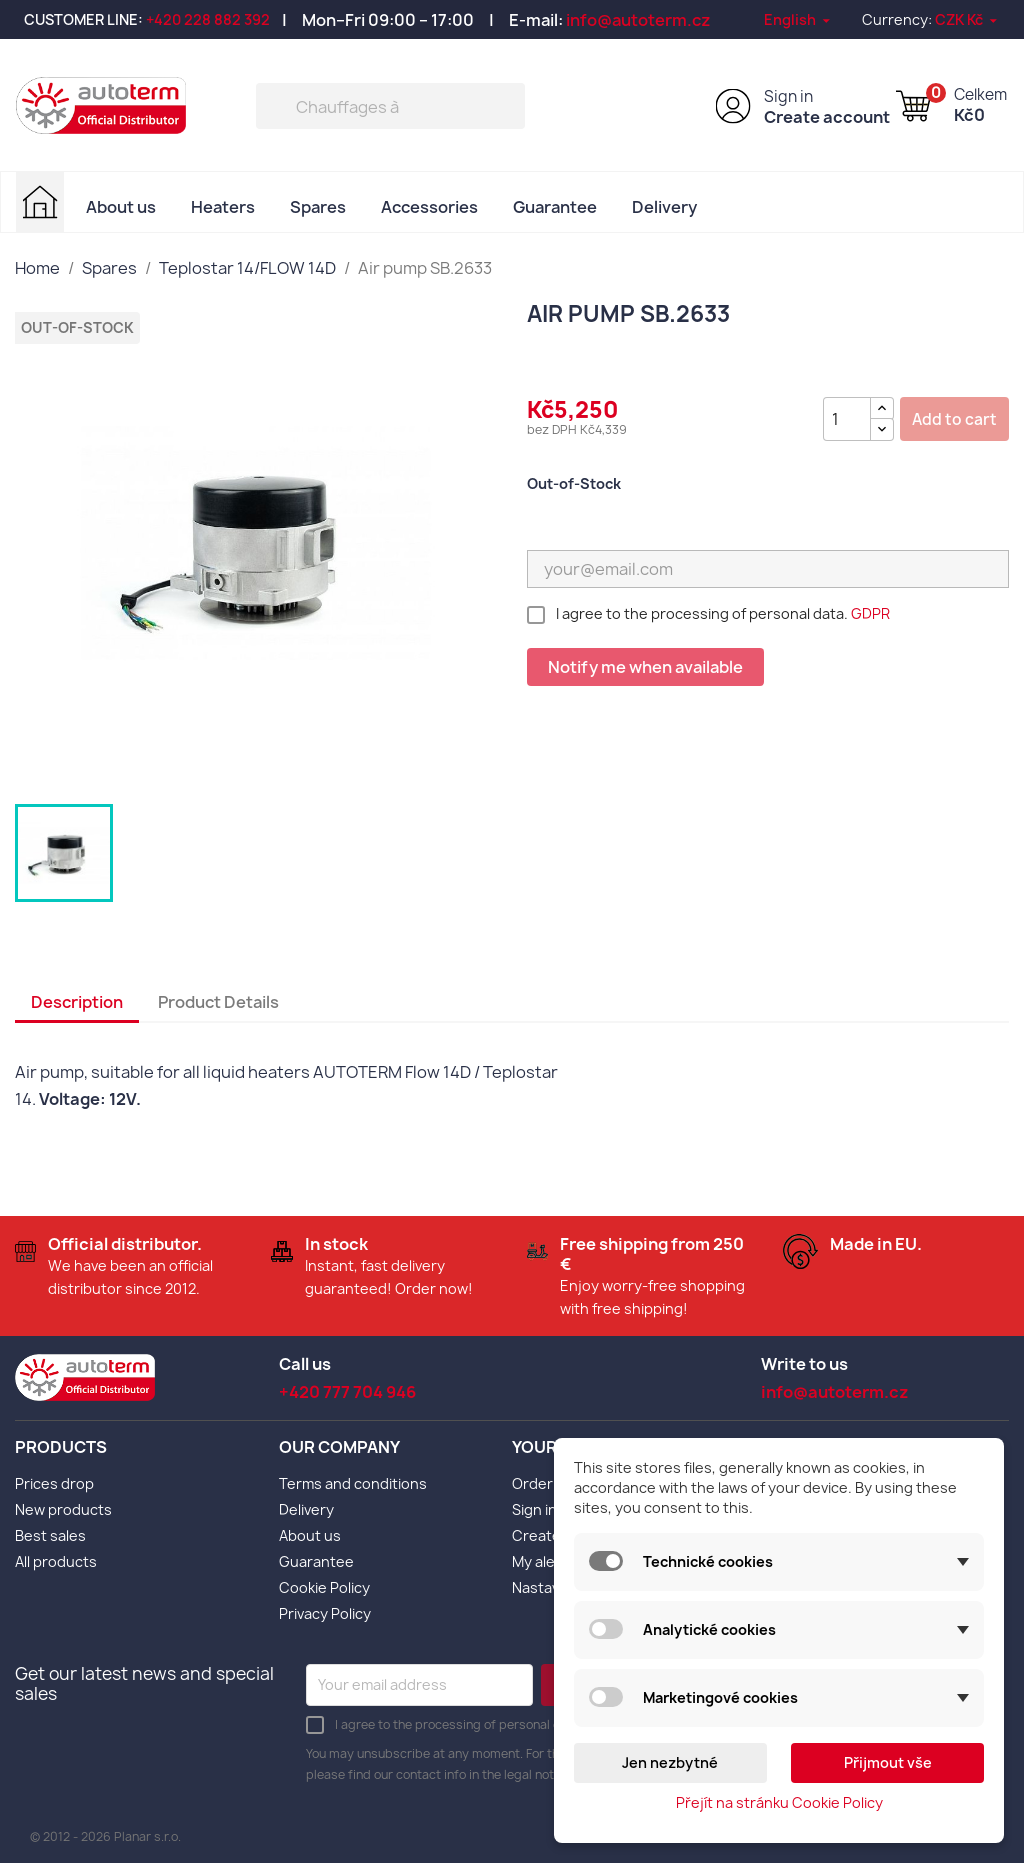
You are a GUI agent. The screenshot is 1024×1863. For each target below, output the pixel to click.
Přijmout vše (888, 1762)
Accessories (429, 207)
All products (56, 1561)
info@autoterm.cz (638, 20)
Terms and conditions (353, 1483)
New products (63, 1509)
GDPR (870, 613)
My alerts (543, 1561)
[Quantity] (847, 419)
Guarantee (555, 207)
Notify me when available (645, 667)
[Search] (390, 106)
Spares (318, 207)
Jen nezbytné (670, 1762)
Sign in (788, 96)
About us (121, 207)
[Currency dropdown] (967, 19)
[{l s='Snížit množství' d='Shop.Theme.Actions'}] (882, 429)
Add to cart (954, 419)
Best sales (50, 1535)
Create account (827, 117)
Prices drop (54, 1483)
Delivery (664, 207)
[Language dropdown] (798, 19)
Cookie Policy (324, 1587)
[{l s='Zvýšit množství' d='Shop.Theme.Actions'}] (882, 408)
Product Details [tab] (218, 1002)
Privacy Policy (325, 1613)
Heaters (223, 207)
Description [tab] (77, 1002)
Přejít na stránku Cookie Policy (779, 1802)
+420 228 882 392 (208, 19)
